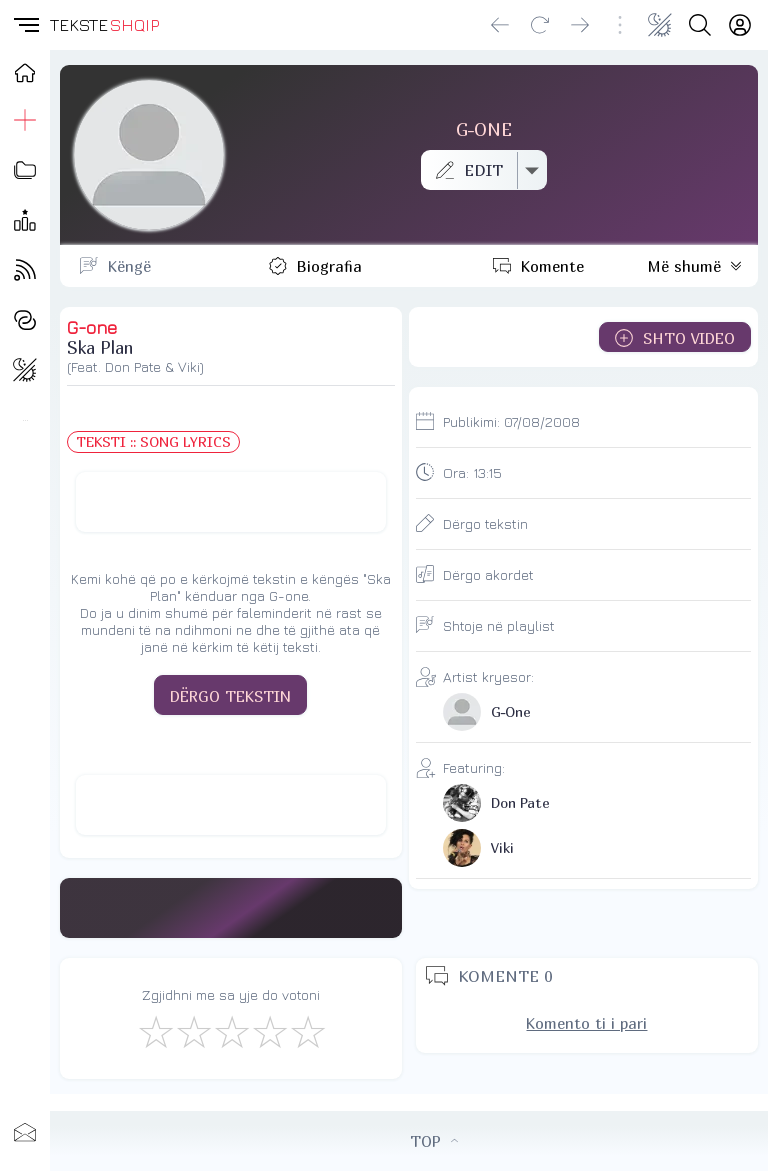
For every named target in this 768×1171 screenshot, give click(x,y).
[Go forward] (580, 25)
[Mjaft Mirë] (269, 1031)
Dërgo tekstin (485, 523)
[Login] (740, 25)
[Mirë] (231, 1031)
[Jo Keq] (193, 1031)
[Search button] (700, 25)
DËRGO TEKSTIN (230, 696)
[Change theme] (660, 25)
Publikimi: (511, 421)
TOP (434, 1141)
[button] (25, 25)
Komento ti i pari (586, 1023)
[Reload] (540, 25)
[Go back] (500, 25)
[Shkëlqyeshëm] (307, 1031)
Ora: (472, 472)
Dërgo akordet (488, 574)
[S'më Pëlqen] (155, 1031)
